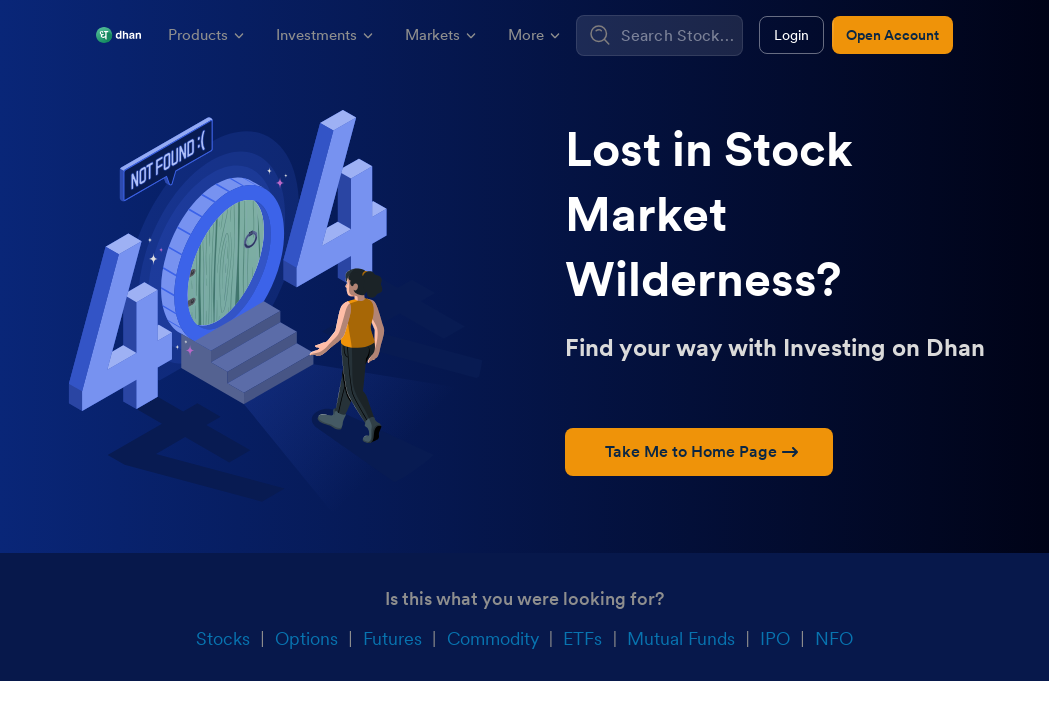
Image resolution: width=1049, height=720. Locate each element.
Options (306, 638)
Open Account (892, 35)
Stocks (223, 638)
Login (791, 35)
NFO (834, 638)
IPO (775, 638)
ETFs (582, 638)
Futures (392, 638)
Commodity (493, 638)
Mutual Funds (681, 638)
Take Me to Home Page (701, 451)
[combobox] (679, 35)
